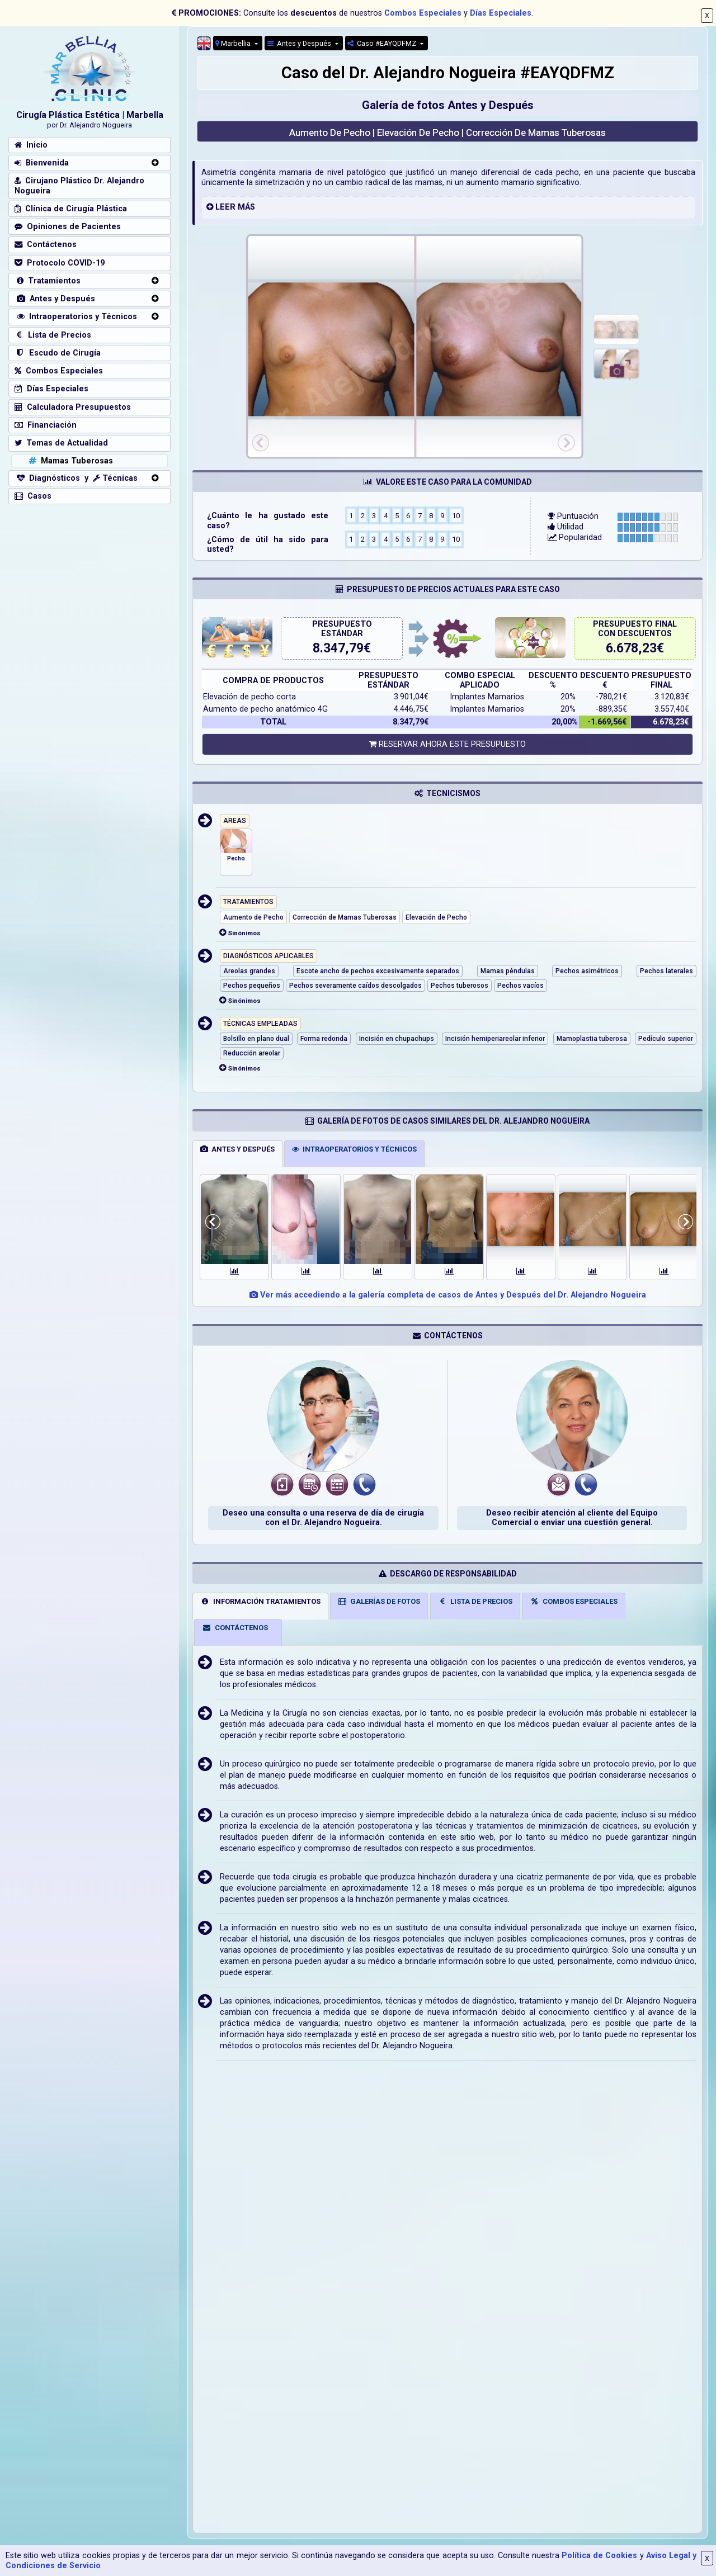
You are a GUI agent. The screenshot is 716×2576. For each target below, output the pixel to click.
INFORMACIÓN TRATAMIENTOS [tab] (260, 1601)
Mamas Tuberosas (69, 461)
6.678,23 (631, 648)
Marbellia (233, 43)
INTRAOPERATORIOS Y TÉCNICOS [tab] (354, 1149)
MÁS (246, 207)
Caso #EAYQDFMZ (382, 43)
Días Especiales (500, 13)
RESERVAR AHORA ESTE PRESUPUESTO (447, 744)
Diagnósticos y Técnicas (76, 478)
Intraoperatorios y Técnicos (76, 316)
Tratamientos (48, 281)
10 (456, 515)
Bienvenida (42, 163)
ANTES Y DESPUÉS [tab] (237, 1149)
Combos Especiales (422, 13)
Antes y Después (300, 43)
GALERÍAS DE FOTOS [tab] (379, 1601)
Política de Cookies (599, 2555)
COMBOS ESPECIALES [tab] (574, 1601)
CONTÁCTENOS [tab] (235, 1627)
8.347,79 (338, 648)
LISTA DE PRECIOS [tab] (474, 1601)
